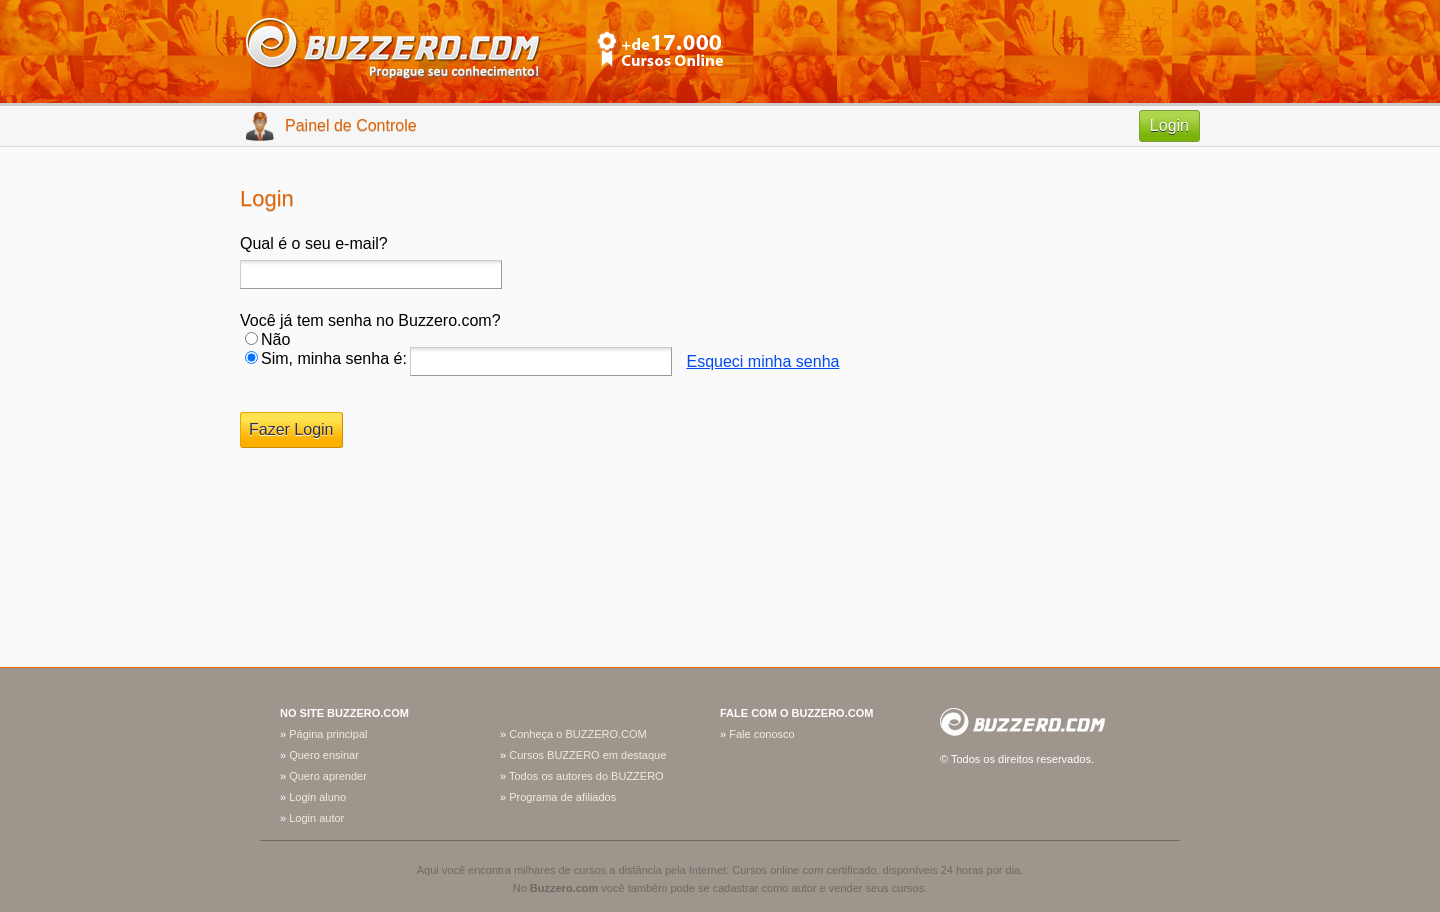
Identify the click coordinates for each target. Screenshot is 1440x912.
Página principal (328, 734)
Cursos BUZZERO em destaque (587, 755)
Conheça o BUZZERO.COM (578, 734)
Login (1169, 125)
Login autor (316, 818)
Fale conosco (761, 734)
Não (275, 339)
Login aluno (317, 797)
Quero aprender (328, 776)
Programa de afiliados (562, 797)
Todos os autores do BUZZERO (586, 776)
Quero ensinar (324, 755)
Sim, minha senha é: (334, 358)
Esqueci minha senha (762, 361)
